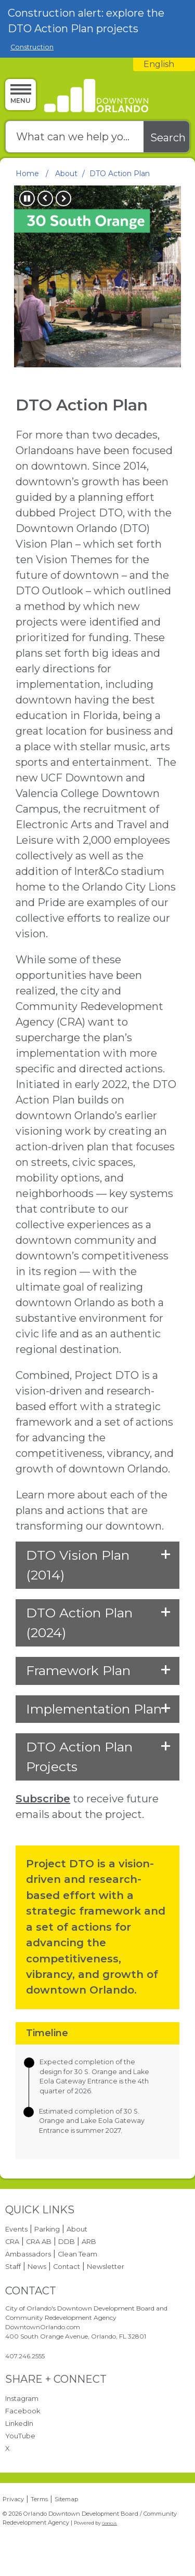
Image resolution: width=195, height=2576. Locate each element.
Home (27, 173)
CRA (12, 2242)
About (66, 173)
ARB (89, 2242)
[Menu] (20, 94)
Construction (32, 47)
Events (16, 2229)
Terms (39, 2499)
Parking (47, 2229)
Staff (13, 2266)
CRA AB (38, 2242)
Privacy (13, 2499)
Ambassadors (28, 2254)
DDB (66, 2242)
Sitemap (66, 2499)
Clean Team (77, 2254)
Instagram (21, 2398)
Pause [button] (27, 198)
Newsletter (105, 2266)
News (37, 2266)
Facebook (22, 2411)
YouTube (20, 2436)
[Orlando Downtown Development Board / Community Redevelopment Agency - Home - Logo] (95, 96)
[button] (97, 1565)
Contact (66, 2266)
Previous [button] (45, 198)
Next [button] (63, 198)
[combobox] (164, 64)
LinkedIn (19, 2423)
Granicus (109, 2523)
